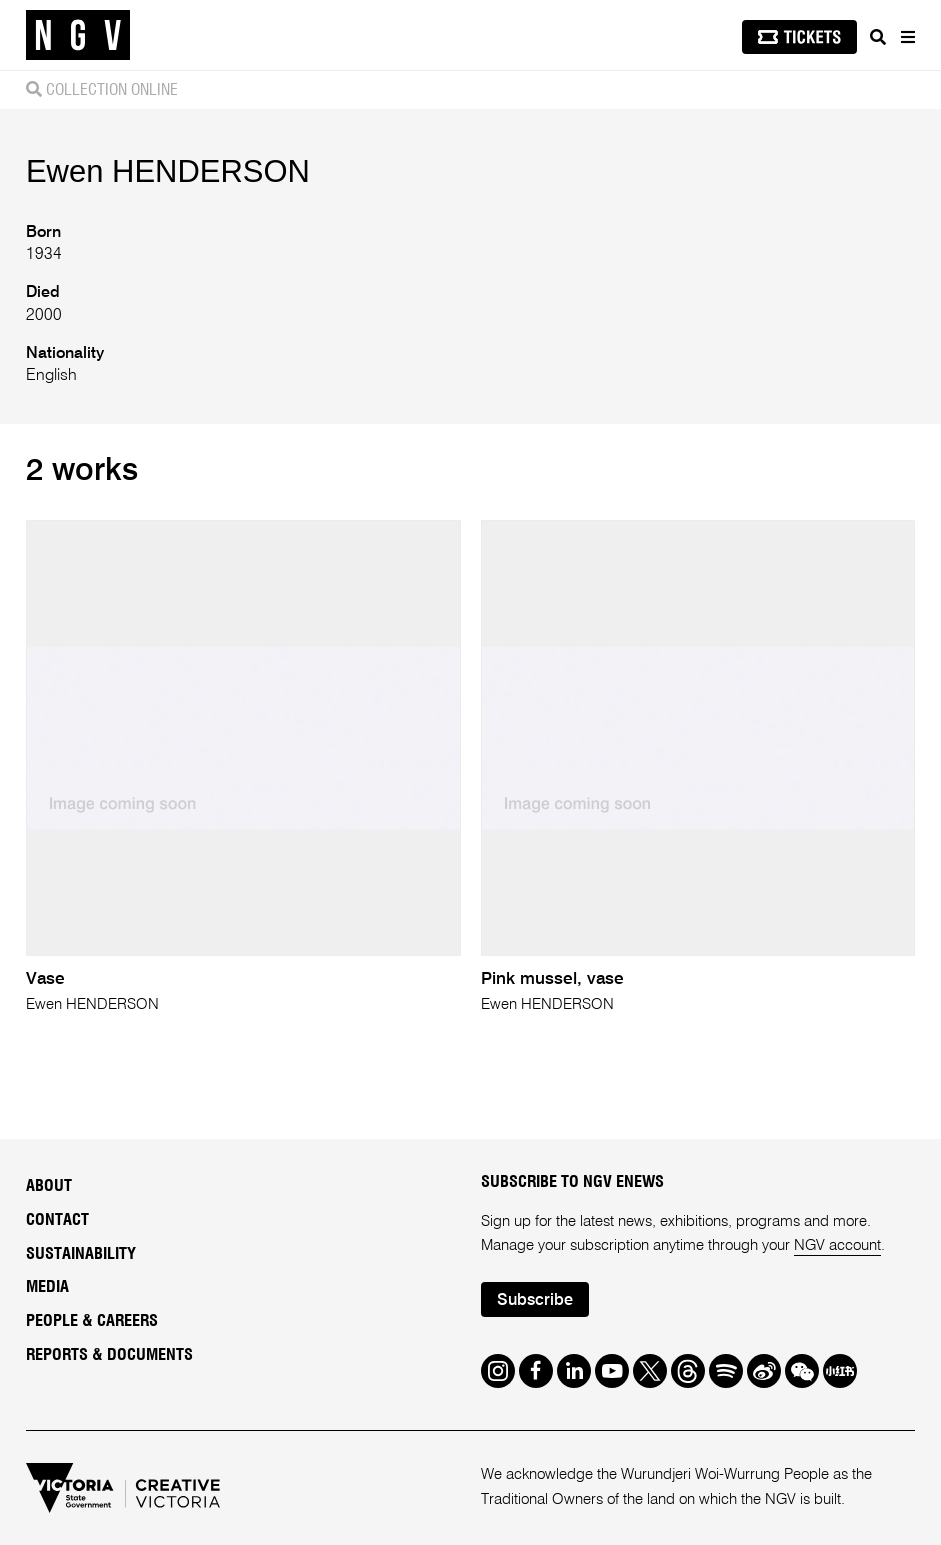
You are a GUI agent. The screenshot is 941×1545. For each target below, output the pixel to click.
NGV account (837, 1245)
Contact (57, 1220)
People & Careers (92, 1321)
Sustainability (81, 1254)
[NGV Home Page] (78, 35)
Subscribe (535, 1301)
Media (47, 1287)
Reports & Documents (109, 1355)
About (49, 1186)
